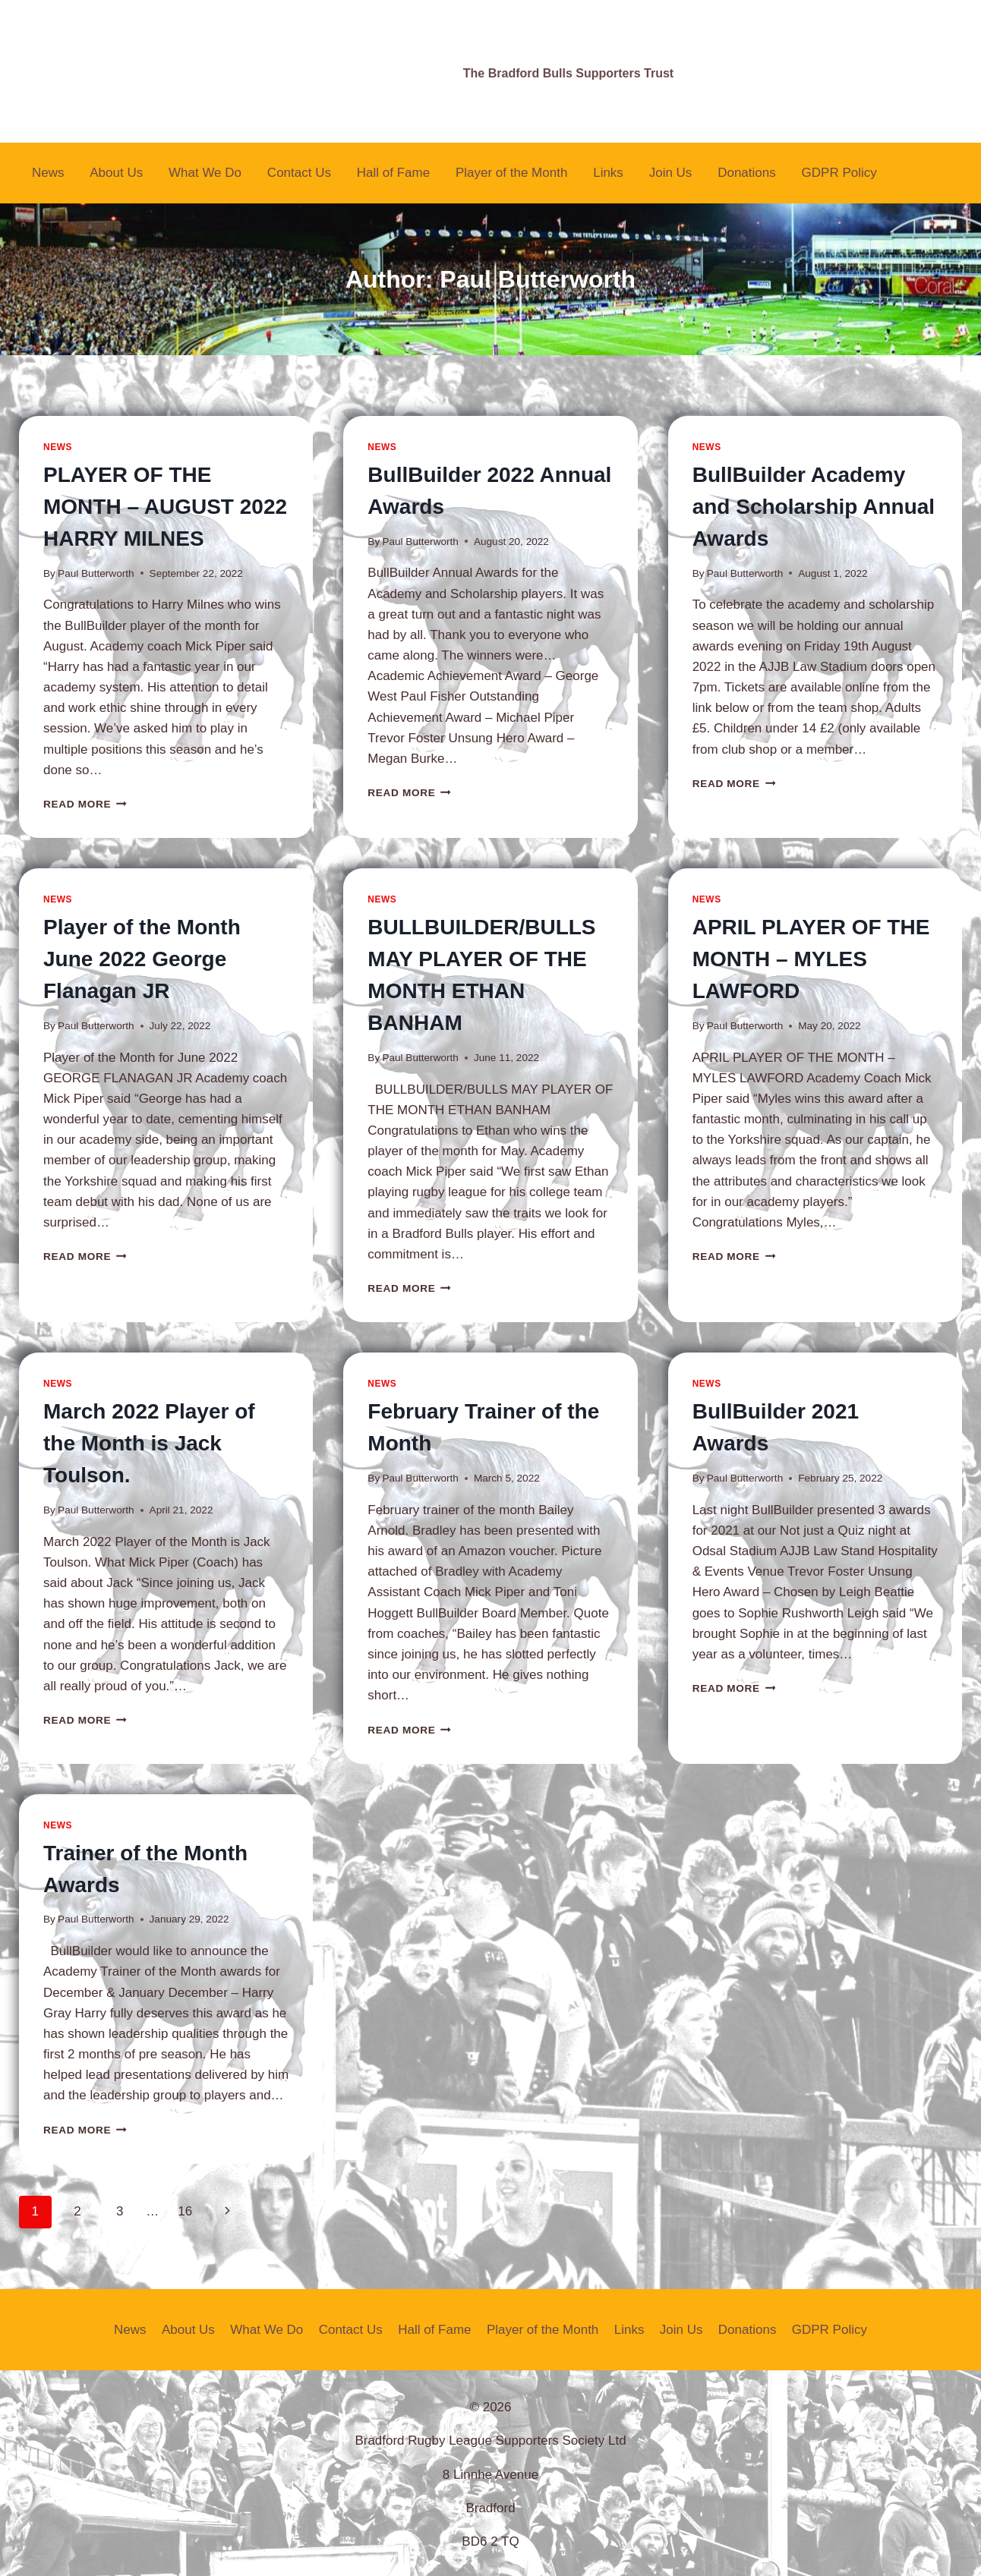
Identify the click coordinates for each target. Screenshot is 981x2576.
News (48, 172)
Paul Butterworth (96, 573)
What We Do (205, 172)
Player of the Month (511, 172)
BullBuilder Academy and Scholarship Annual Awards (813, 506)
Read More (85, 804)
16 (185, 2211)
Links (608, 172)
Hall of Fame (393, 172)
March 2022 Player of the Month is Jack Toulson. (149, 1443)
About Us (116, 172)
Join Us (670, 172)
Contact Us (299, 172)
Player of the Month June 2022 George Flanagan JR (142, 959)
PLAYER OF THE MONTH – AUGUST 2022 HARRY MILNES (165, 506)
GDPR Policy (839, 172)
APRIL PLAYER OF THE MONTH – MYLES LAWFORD (811, 959)
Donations (747, 172)
